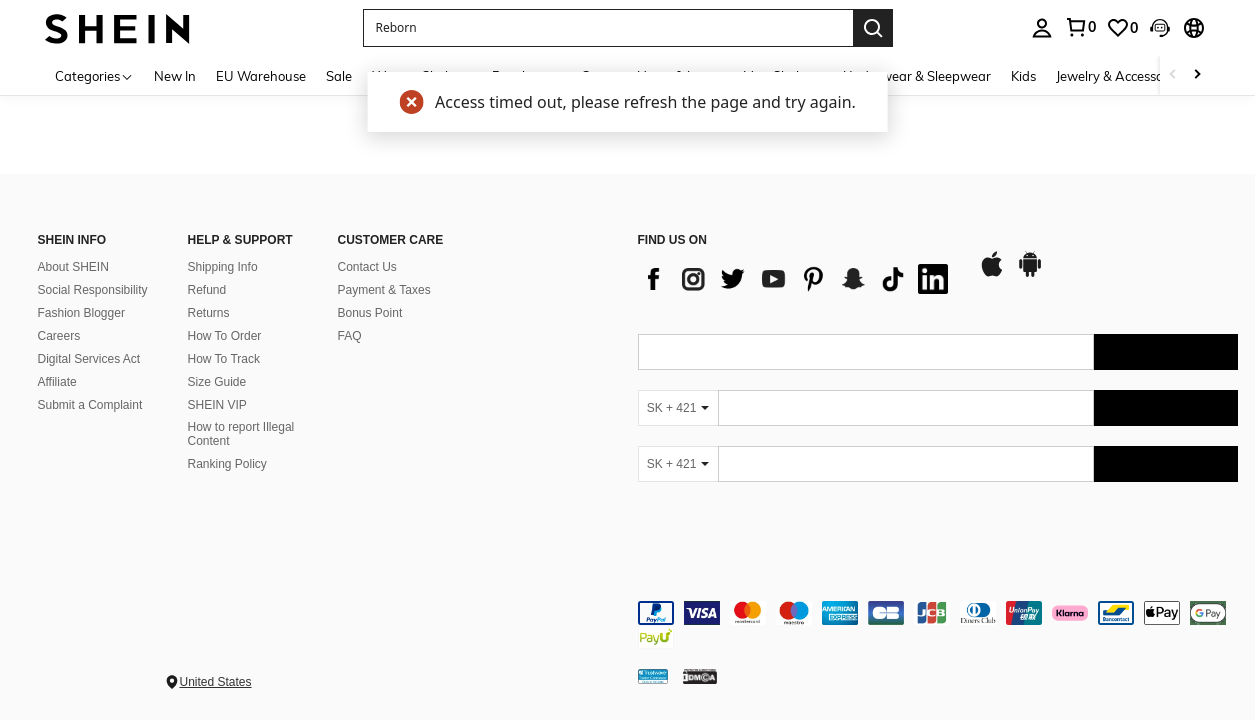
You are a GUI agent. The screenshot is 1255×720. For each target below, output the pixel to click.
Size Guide (217, 382)
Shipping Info (223, 267)
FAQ (350, 336)
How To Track (224, 359)
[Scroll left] (1173, 75)
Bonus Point (370, 313)
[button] (608, 28)
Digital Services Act (89, 359)
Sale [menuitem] (339, 76)
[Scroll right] (1197, 75)
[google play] (1030, 274)
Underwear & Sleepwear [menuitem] (917, 76)
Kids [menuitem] (1023, 76)
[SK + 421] (678, 408)
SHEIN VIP (217, 405)
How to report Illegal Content (241, 434)
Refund (207, 290)
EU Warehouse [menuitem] (261, 76)
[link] (1080, 27)
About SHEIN (73, 267)
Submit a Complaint (90, 405)
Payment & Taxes (384, 290)
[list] (798, 279)
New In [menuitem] (175, 76)
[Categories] (94, 75)
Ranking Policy (227, 464)
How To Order (225, 336)
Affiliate (57, 382)
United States (216, 682)
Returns (209, 313)
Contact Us (367, 267)
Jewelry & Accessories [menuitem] (1120, 76)
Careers (59, 336)
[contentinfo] (938, 625)
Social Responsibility (93, 290)
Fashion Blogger (81, 313)
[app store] (992, 274)
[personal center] (1042, 28)
